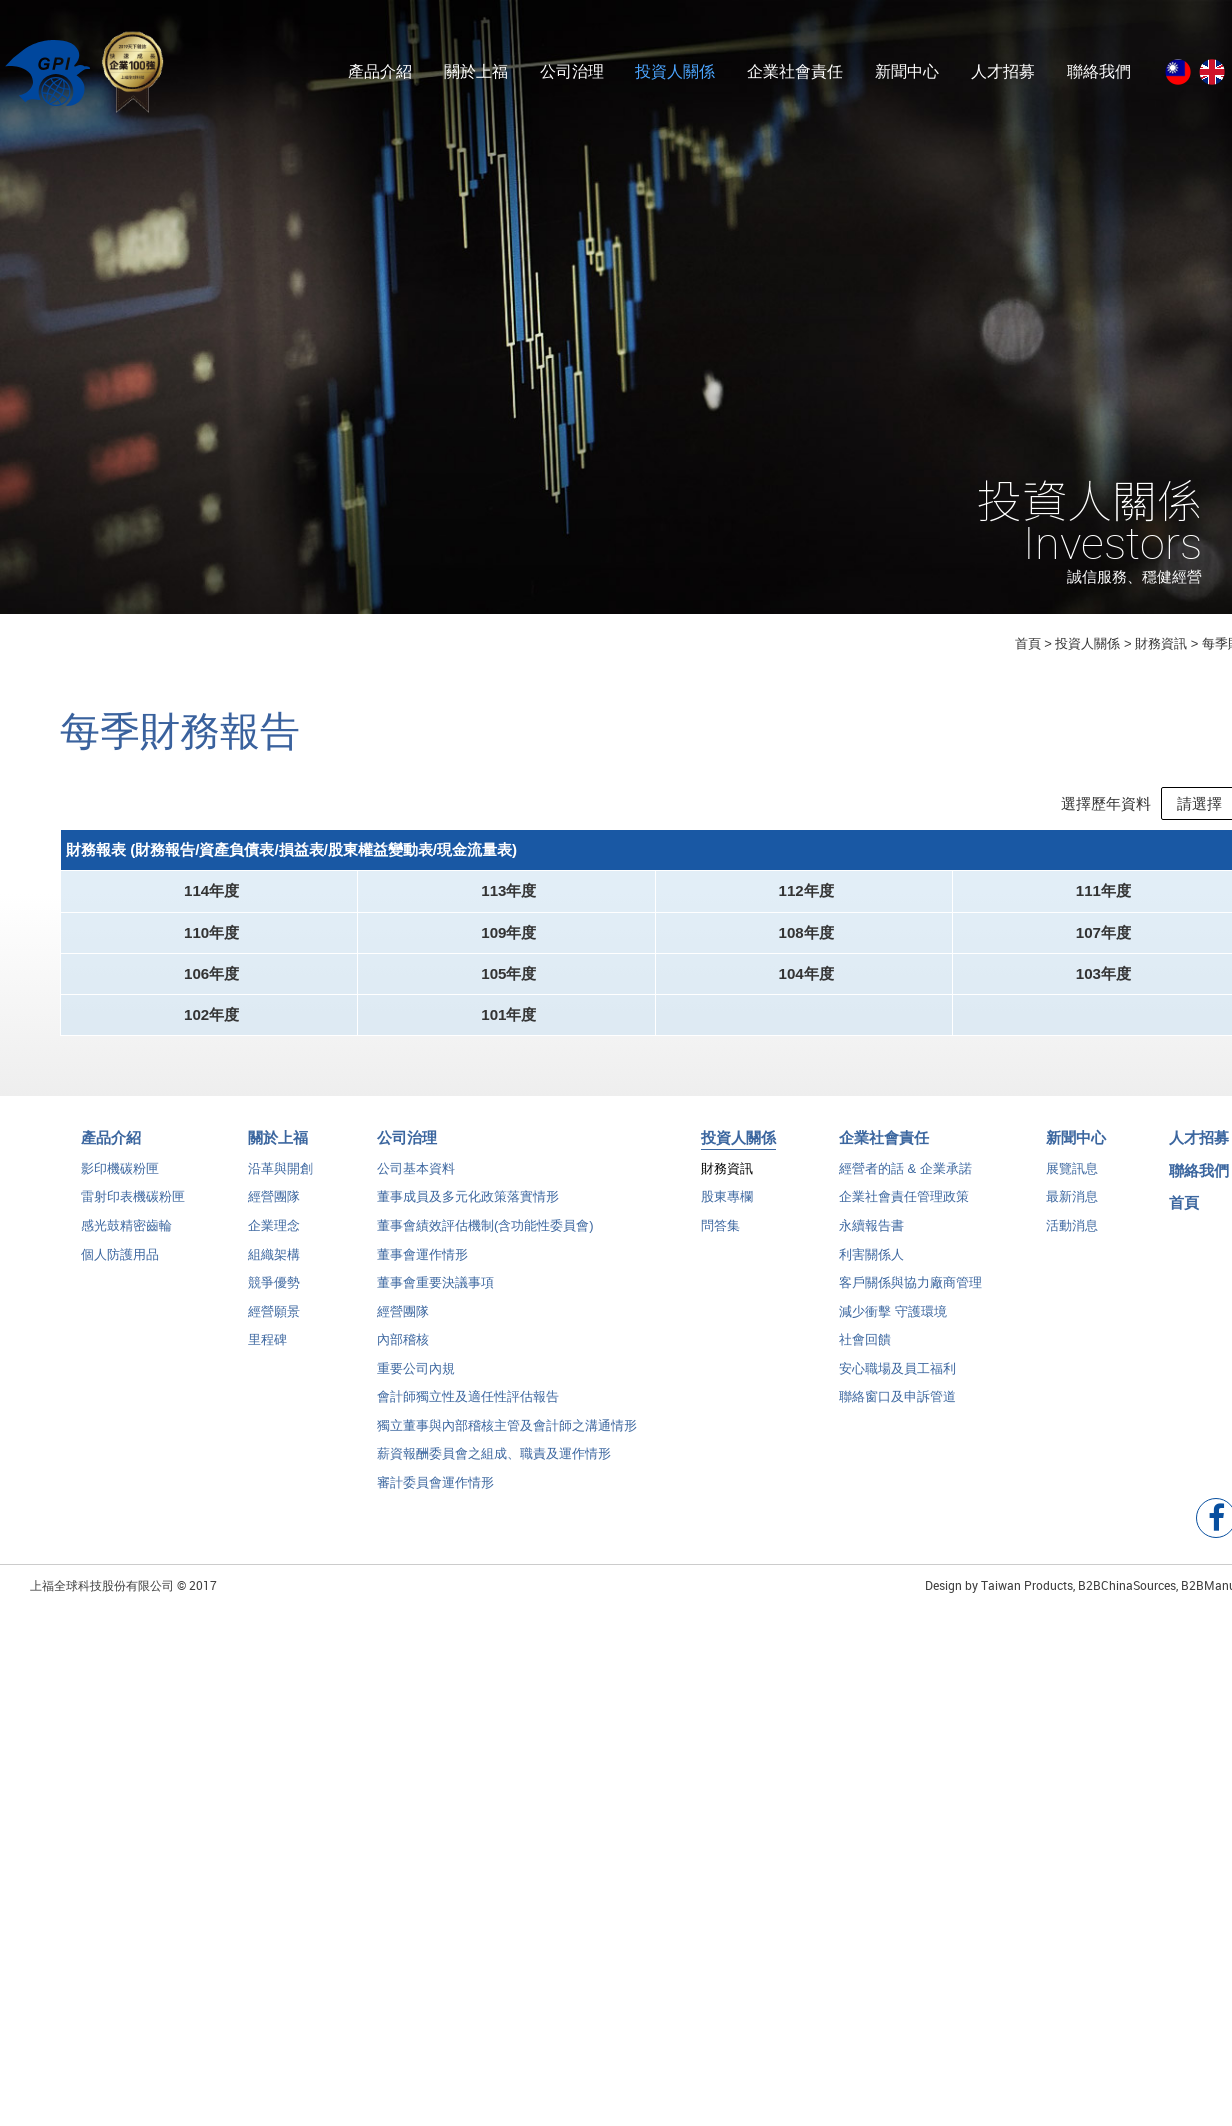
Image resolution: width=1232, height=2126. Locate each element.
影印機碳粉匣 (120, 1184)
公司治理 (572, 71)
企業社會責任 (795, 71)
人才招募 (1003, 71)
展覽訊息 (1072, 1184)
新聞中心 (907, 71)
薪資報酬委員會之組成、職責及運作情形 (494, 1469)
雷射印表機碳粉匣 (133, 1212)
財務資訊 (727, 1184)
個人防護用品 (120, 1269)
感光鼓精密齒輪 (126, 1241)
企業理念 (274, 1241)
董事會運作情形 (422, 1269)
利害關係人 (871, 1269)
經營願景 (274, 1327)
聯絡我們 (1099, 71)
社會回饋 (865, 1355)
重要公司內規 (416, 1384)
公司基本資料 (416, 1184)
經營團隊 (274, 1212)
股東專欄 (727, 1212)
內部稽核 (403, 1355)
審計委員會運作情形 (435, 1498)
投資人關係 (675, 71)
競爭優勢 (274, 1298)
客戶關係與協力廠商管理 (910, 1298)
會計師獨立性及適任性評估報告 (468, 1412)
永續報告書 (871, 1241)
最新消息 (1072, 1212)
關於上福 (476, 71)
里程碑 (267, 1355)
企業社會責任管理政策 (904, 1212)
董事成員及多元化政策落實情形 (468, 1212)
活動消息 (1072, 1241)
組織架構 (274, 1269)
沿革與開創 (280, 1184)
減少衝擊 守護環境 (893, 1327)
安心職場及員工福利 (897, 1384)
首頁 (1028, 643)
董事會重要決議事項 (435, 1298)
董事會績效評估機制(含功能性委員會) (485, 1241)
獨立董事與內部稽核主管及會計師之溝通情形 (507, 1441)
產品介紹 (380, 71)
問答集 (720, 1241)
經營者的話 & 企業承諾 (905, 1184)
